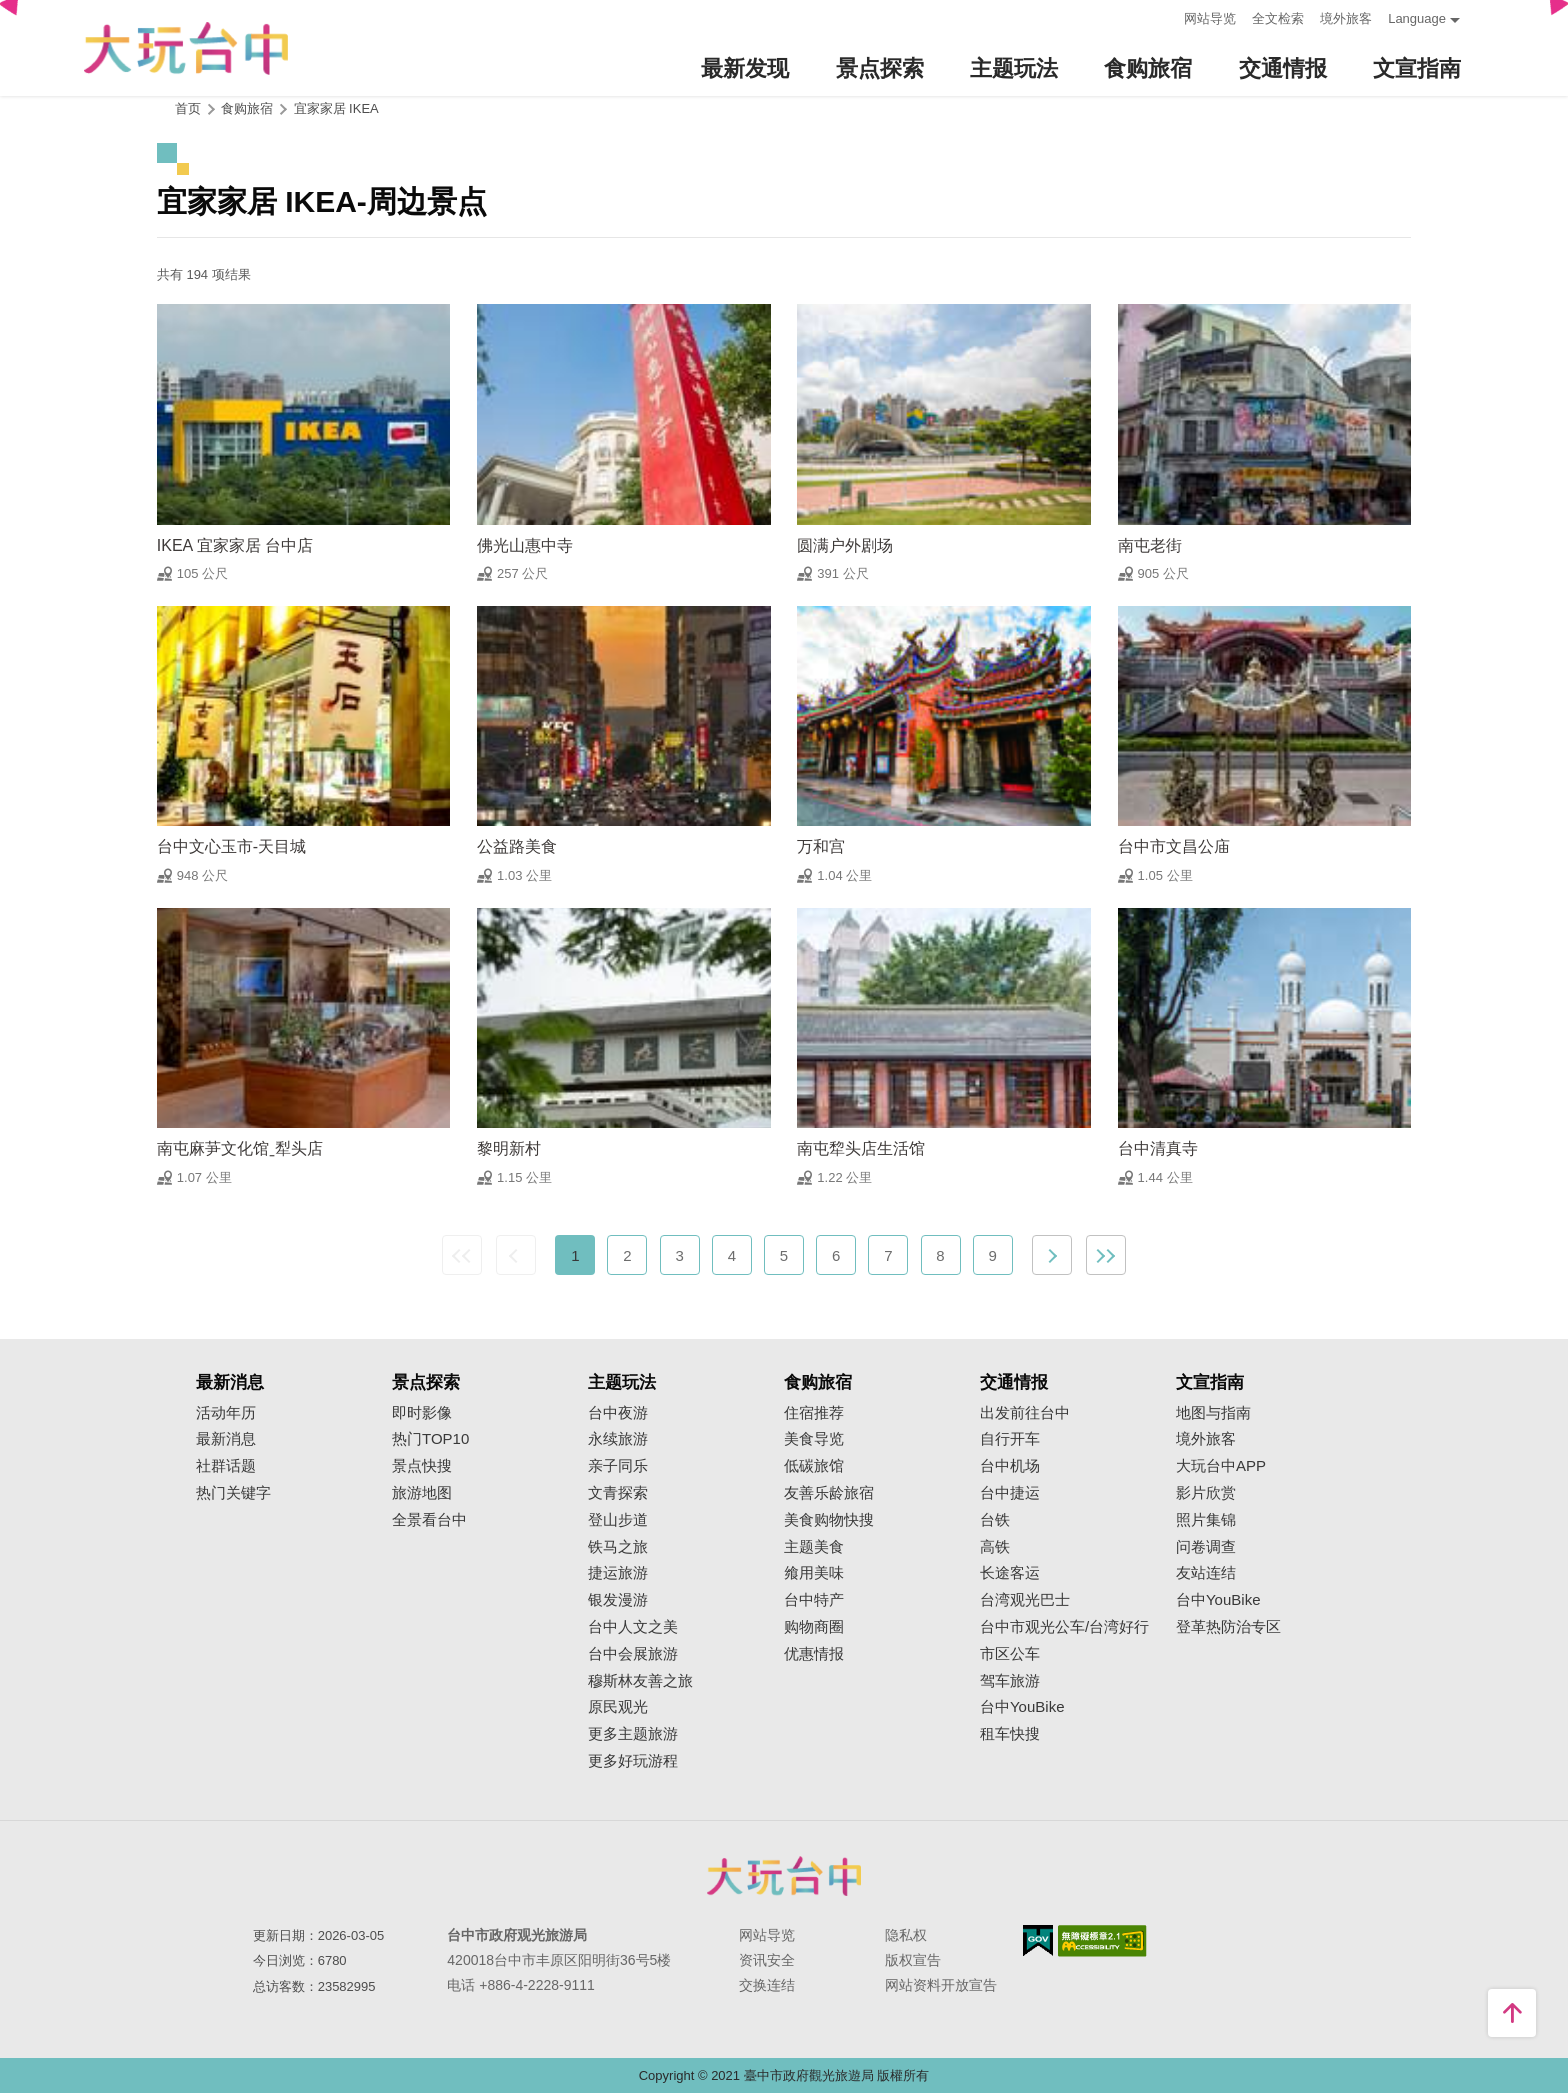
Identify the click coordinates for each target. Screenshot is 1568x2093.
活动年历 (226, 1413)
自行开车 (1010, 1439)
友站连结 (1206, 1573)
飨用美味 (814, 1573)
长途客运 (1010, 1573)
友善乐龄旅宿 (829, 1493)
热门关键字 (233, 1493)
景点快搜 (422, 1466)
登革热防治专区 (1228, 1627)
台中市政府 (784, 1876)
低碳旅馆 (814, 1466)
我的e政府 (1038, 1940)
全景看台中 (429, 1520)
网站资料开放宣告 (941, 1985)
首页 (188, 108)
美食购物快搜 (829, 1520)
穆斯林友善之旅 (640, 1681)
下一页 (1052, 1255)
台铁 (995, 1520)
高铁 (995, 1547)
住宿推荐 (814, 1413)
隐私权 (906, 1935)
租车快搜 (1010, 1734)
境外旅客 (1346, 18)
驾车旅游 (1010, 1681)
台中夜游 (618, 1413)
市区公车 (1010, 1654)
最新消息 (226, 1439)
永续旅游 (618, 1439)
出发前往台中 (1025, 1413)
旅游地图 (422, 1493)
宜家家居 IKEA (336, 108)
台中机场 (1010, 1466)
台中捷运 (1010, 1493)
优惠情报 (814, 1654)
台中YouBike (1022, 1707)
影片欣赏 (1206, 1493)
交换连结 (767, 1985)
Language (1417, 18)
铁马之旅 (618, 1547)
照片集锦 (1206, 1520)
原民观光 (618, 1707)
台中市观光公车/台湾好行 (1064, 1627)
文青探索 (618, 1493)
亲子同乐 (618, 1466)
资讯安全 (767, 1960)
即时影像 (422, 1413)
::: (1162, 16)
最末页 (1106, 1255)
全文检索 (1278, 18)
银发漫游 (618, 1600)
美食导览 (814, 1439)
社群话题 (226, 1466)
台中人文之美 (633, 1627)
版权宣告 (913, 1960)
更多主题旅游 (633, 1734)
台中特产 (814, 1600)
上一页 (516, 1255)
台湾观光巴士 (1025, 1600)
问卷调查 (1206, 1547)
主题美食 (814, 1547)
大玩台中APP (1221, 1466)
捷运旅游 (618, 1573)
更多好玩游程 (633, 1761)
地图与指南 (1213, 1413)
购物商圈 (814, 1627)
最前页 (462, 1255)
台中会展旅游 (633, 1654)
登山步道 (618, 1520)
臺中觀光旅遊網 (186, 48)
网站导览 (1210, 18)
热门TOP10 (430, 1439)
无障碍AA (1102, 1941)
